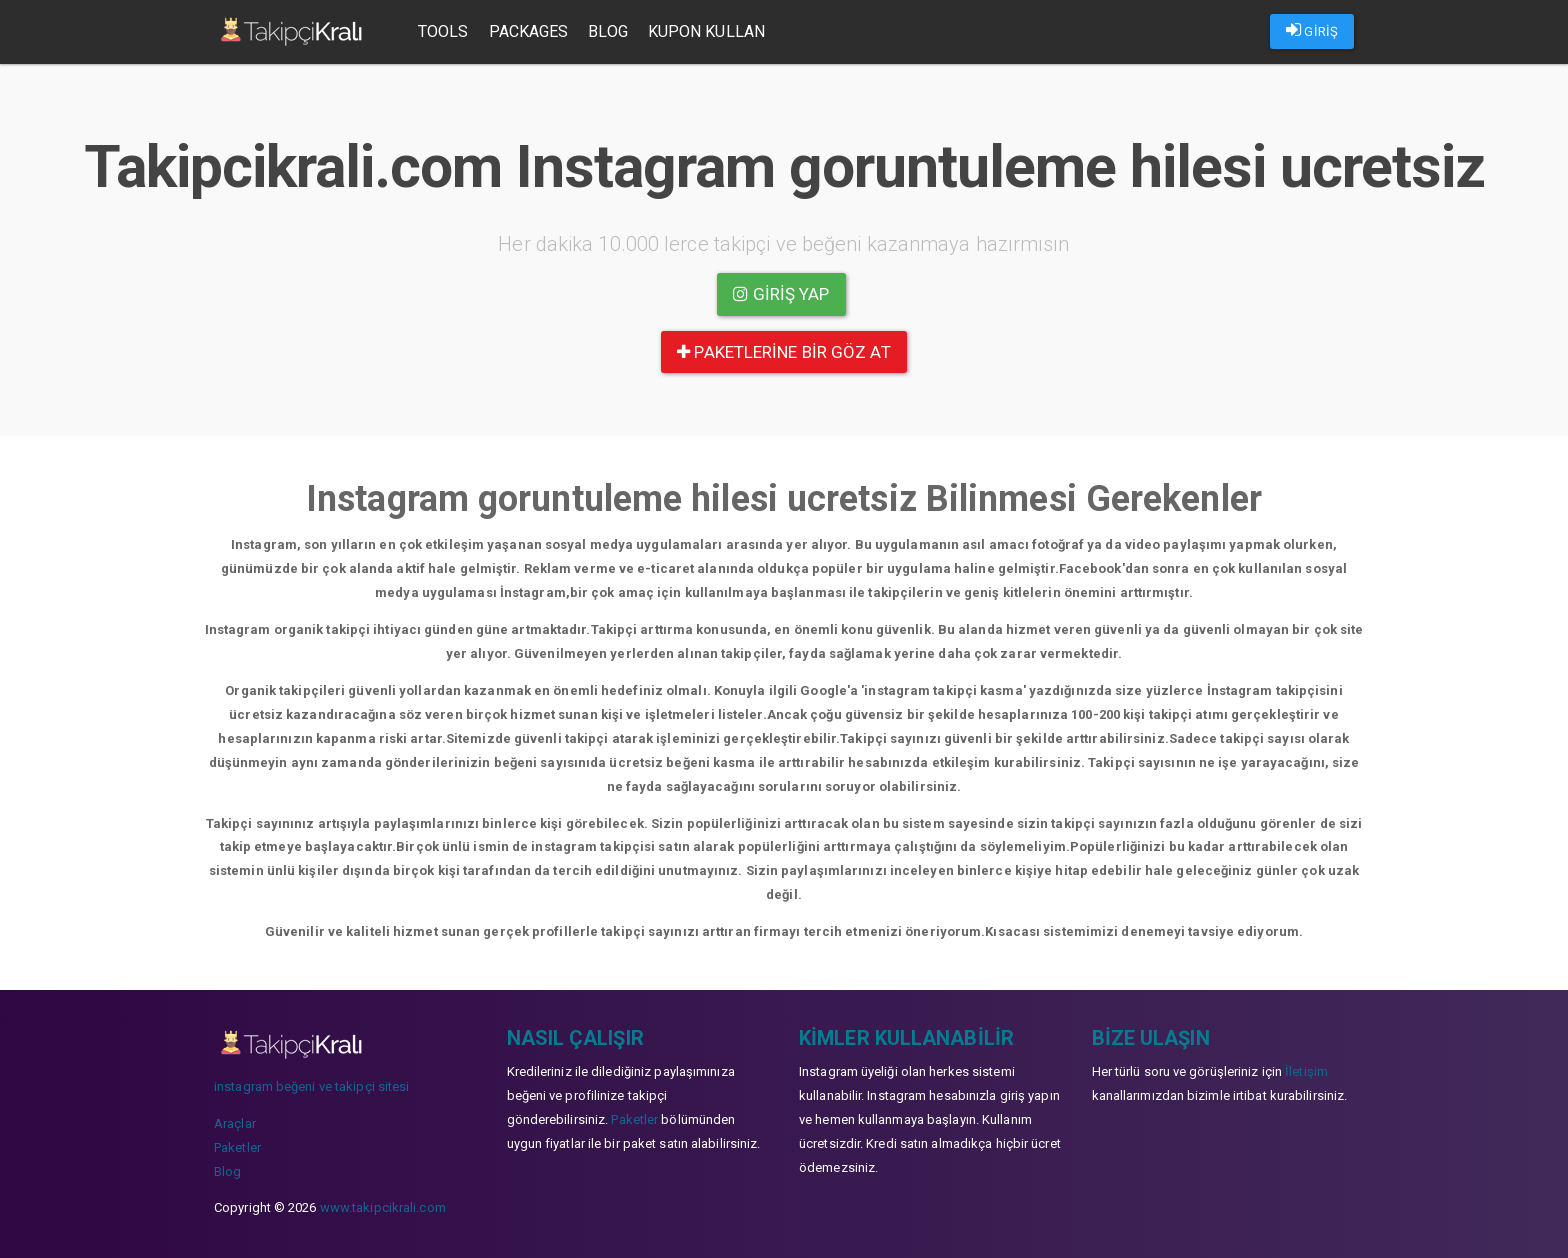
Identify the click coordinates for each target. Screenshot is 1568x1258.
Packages (529, 31)
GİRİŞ (1312, 30)
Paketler (237, 1147)
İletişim (1306, 1071)
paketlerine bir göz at (783, 352)
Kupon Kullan (706, 31)
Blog (607, 31)
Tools (443, 31)
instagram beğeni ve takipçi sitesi (311, 1086)
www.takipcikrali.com (383, 1207)
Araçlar (235, 1123)
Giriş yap (781, 294)
